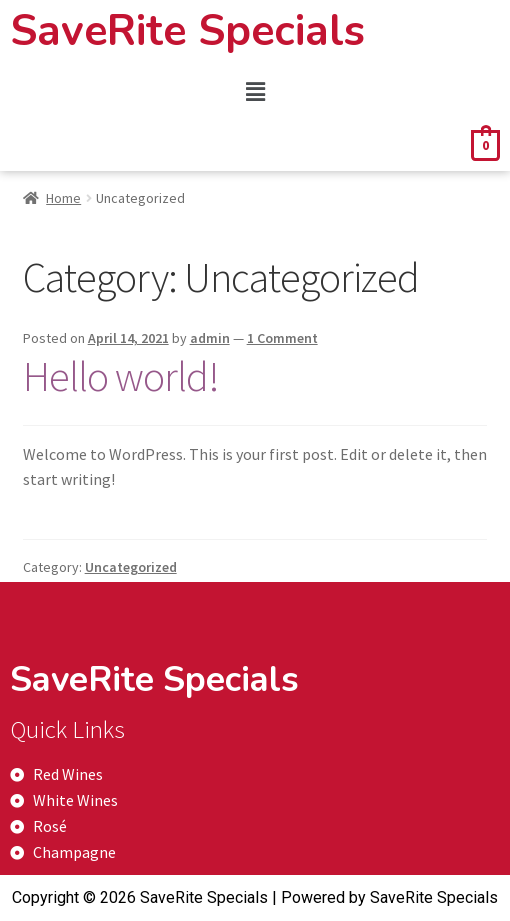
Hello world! (121, 376)
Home (63, 198)
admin (210, 338)
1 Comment (282, 338)
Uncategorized (131, 567)
